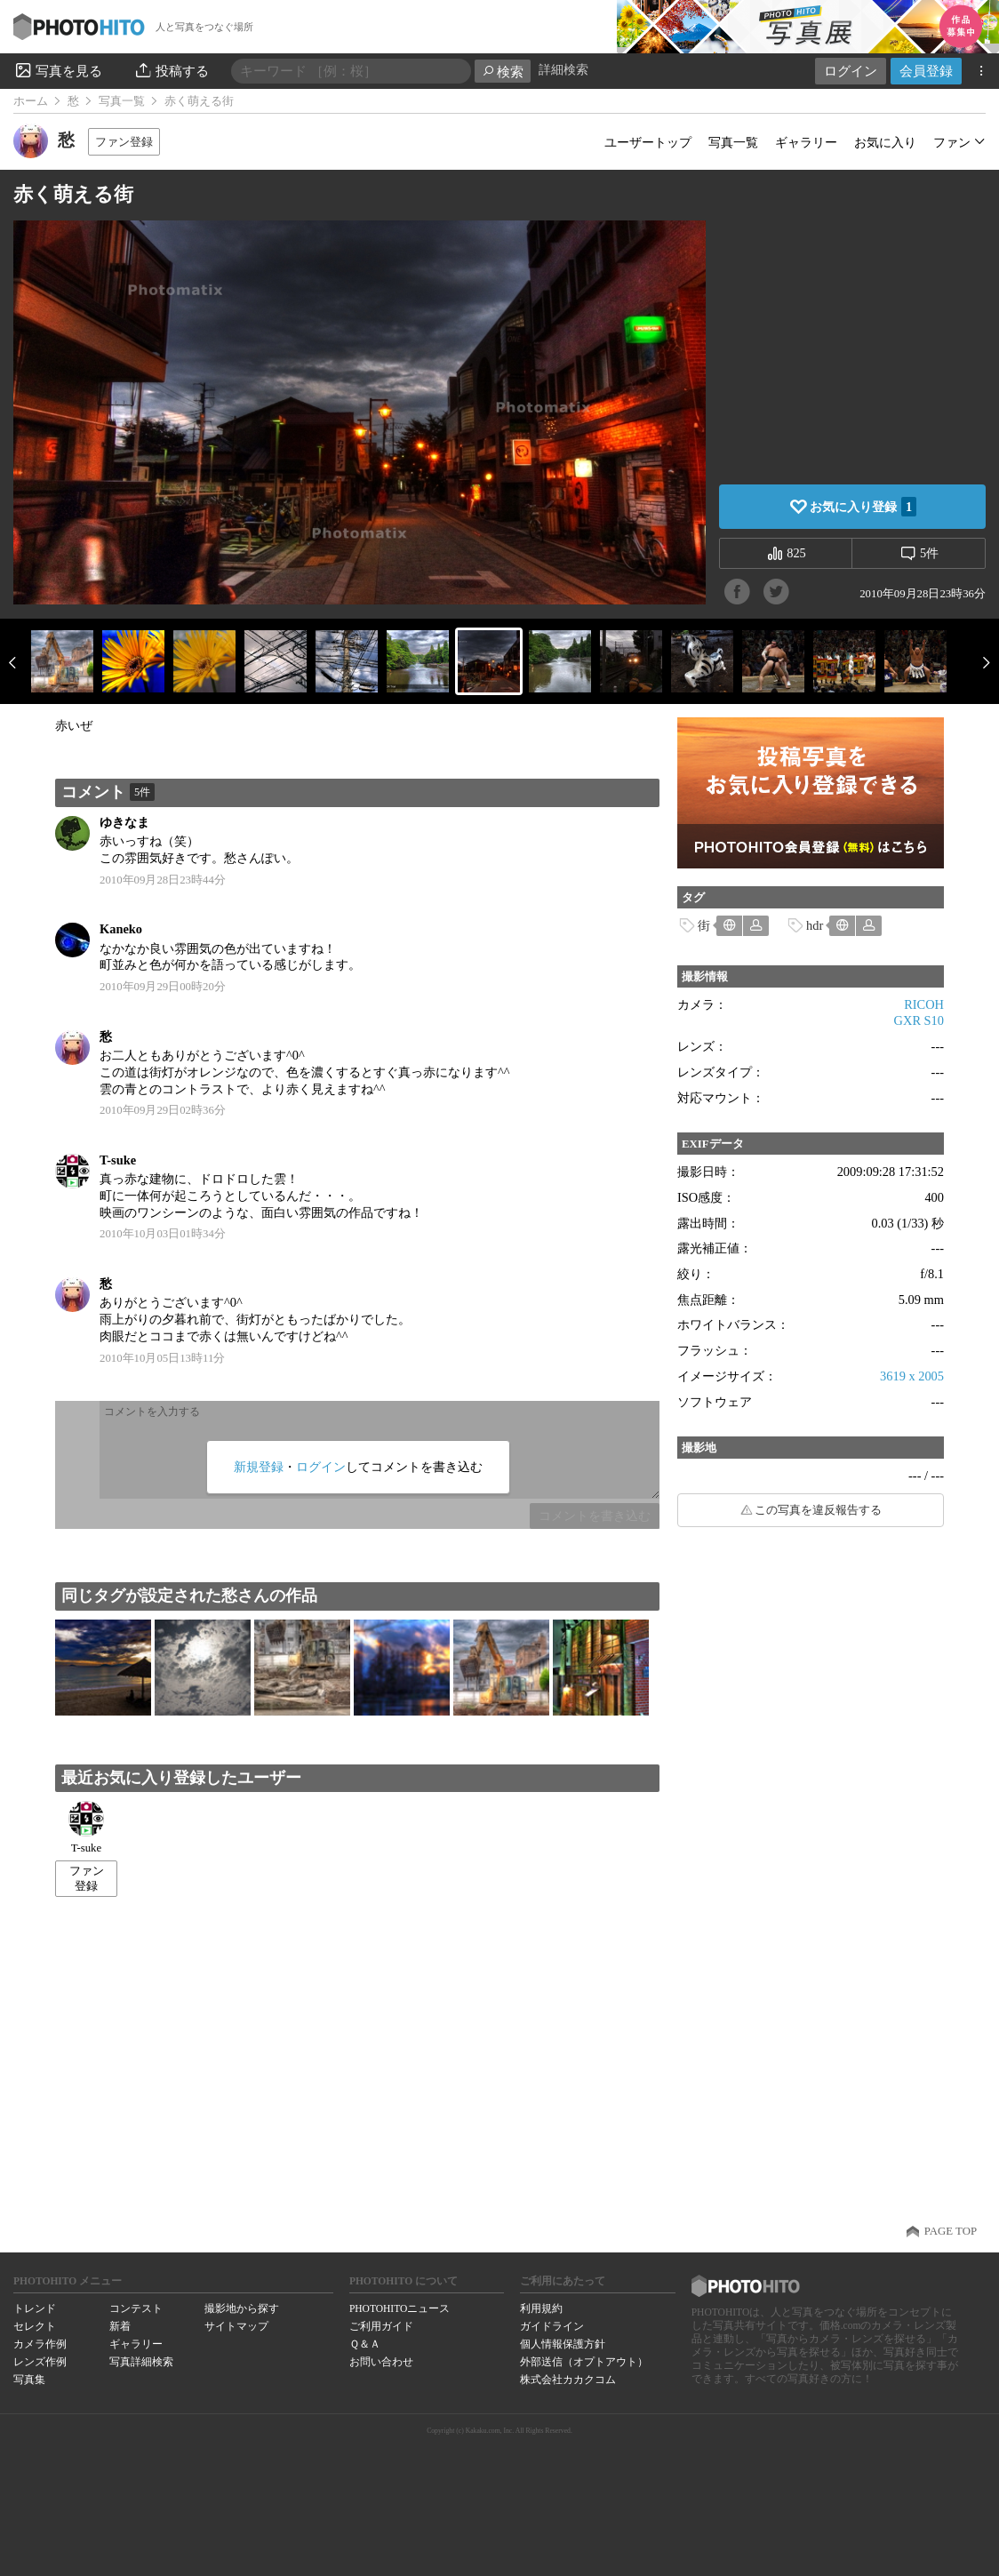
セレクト (34, 2326)
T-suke (118, 1160)
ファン (952, 142)
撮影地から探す (241, 2308)
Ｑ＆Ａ (364, 2344)
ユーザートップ (647, 142)
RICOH (924, 1004)
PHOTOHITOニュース (399, 2308)
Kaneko (121, 929)
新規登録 (259, 1467)
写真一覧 (122, 101)
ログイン (850, 70)
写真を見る (57, 70)
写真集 (29, 2379)
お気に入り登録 (863, 506)
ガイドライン (552, 2326)
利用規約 (541, 2308)
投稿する (171, 70)
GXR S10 (919, 1020)
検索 (502, 71)
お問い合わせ (381, 2361)
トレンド (34, 2308)
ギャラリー (806, 142)
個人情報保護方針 (562, 2344)
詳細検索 (563, 69)
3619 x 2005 (912, 1376)
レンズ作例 (40, 2361)
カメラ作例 (40, 2344)
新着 (120, 2326)
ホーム (30, 101)
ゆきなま (124, 822)
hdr (814, 925)
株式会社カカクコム (568, 2379)
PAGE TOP (950, 2231)
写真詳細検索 (141, 2361)
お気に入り (885, 142)
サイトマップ (236, 2326)
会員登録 (926, 70)
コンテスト (136, 2308)
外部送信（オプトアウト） (584, 2361)
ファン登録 (124, 141)
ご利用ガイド (381, 2326)
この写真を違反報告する (818, 1510)
